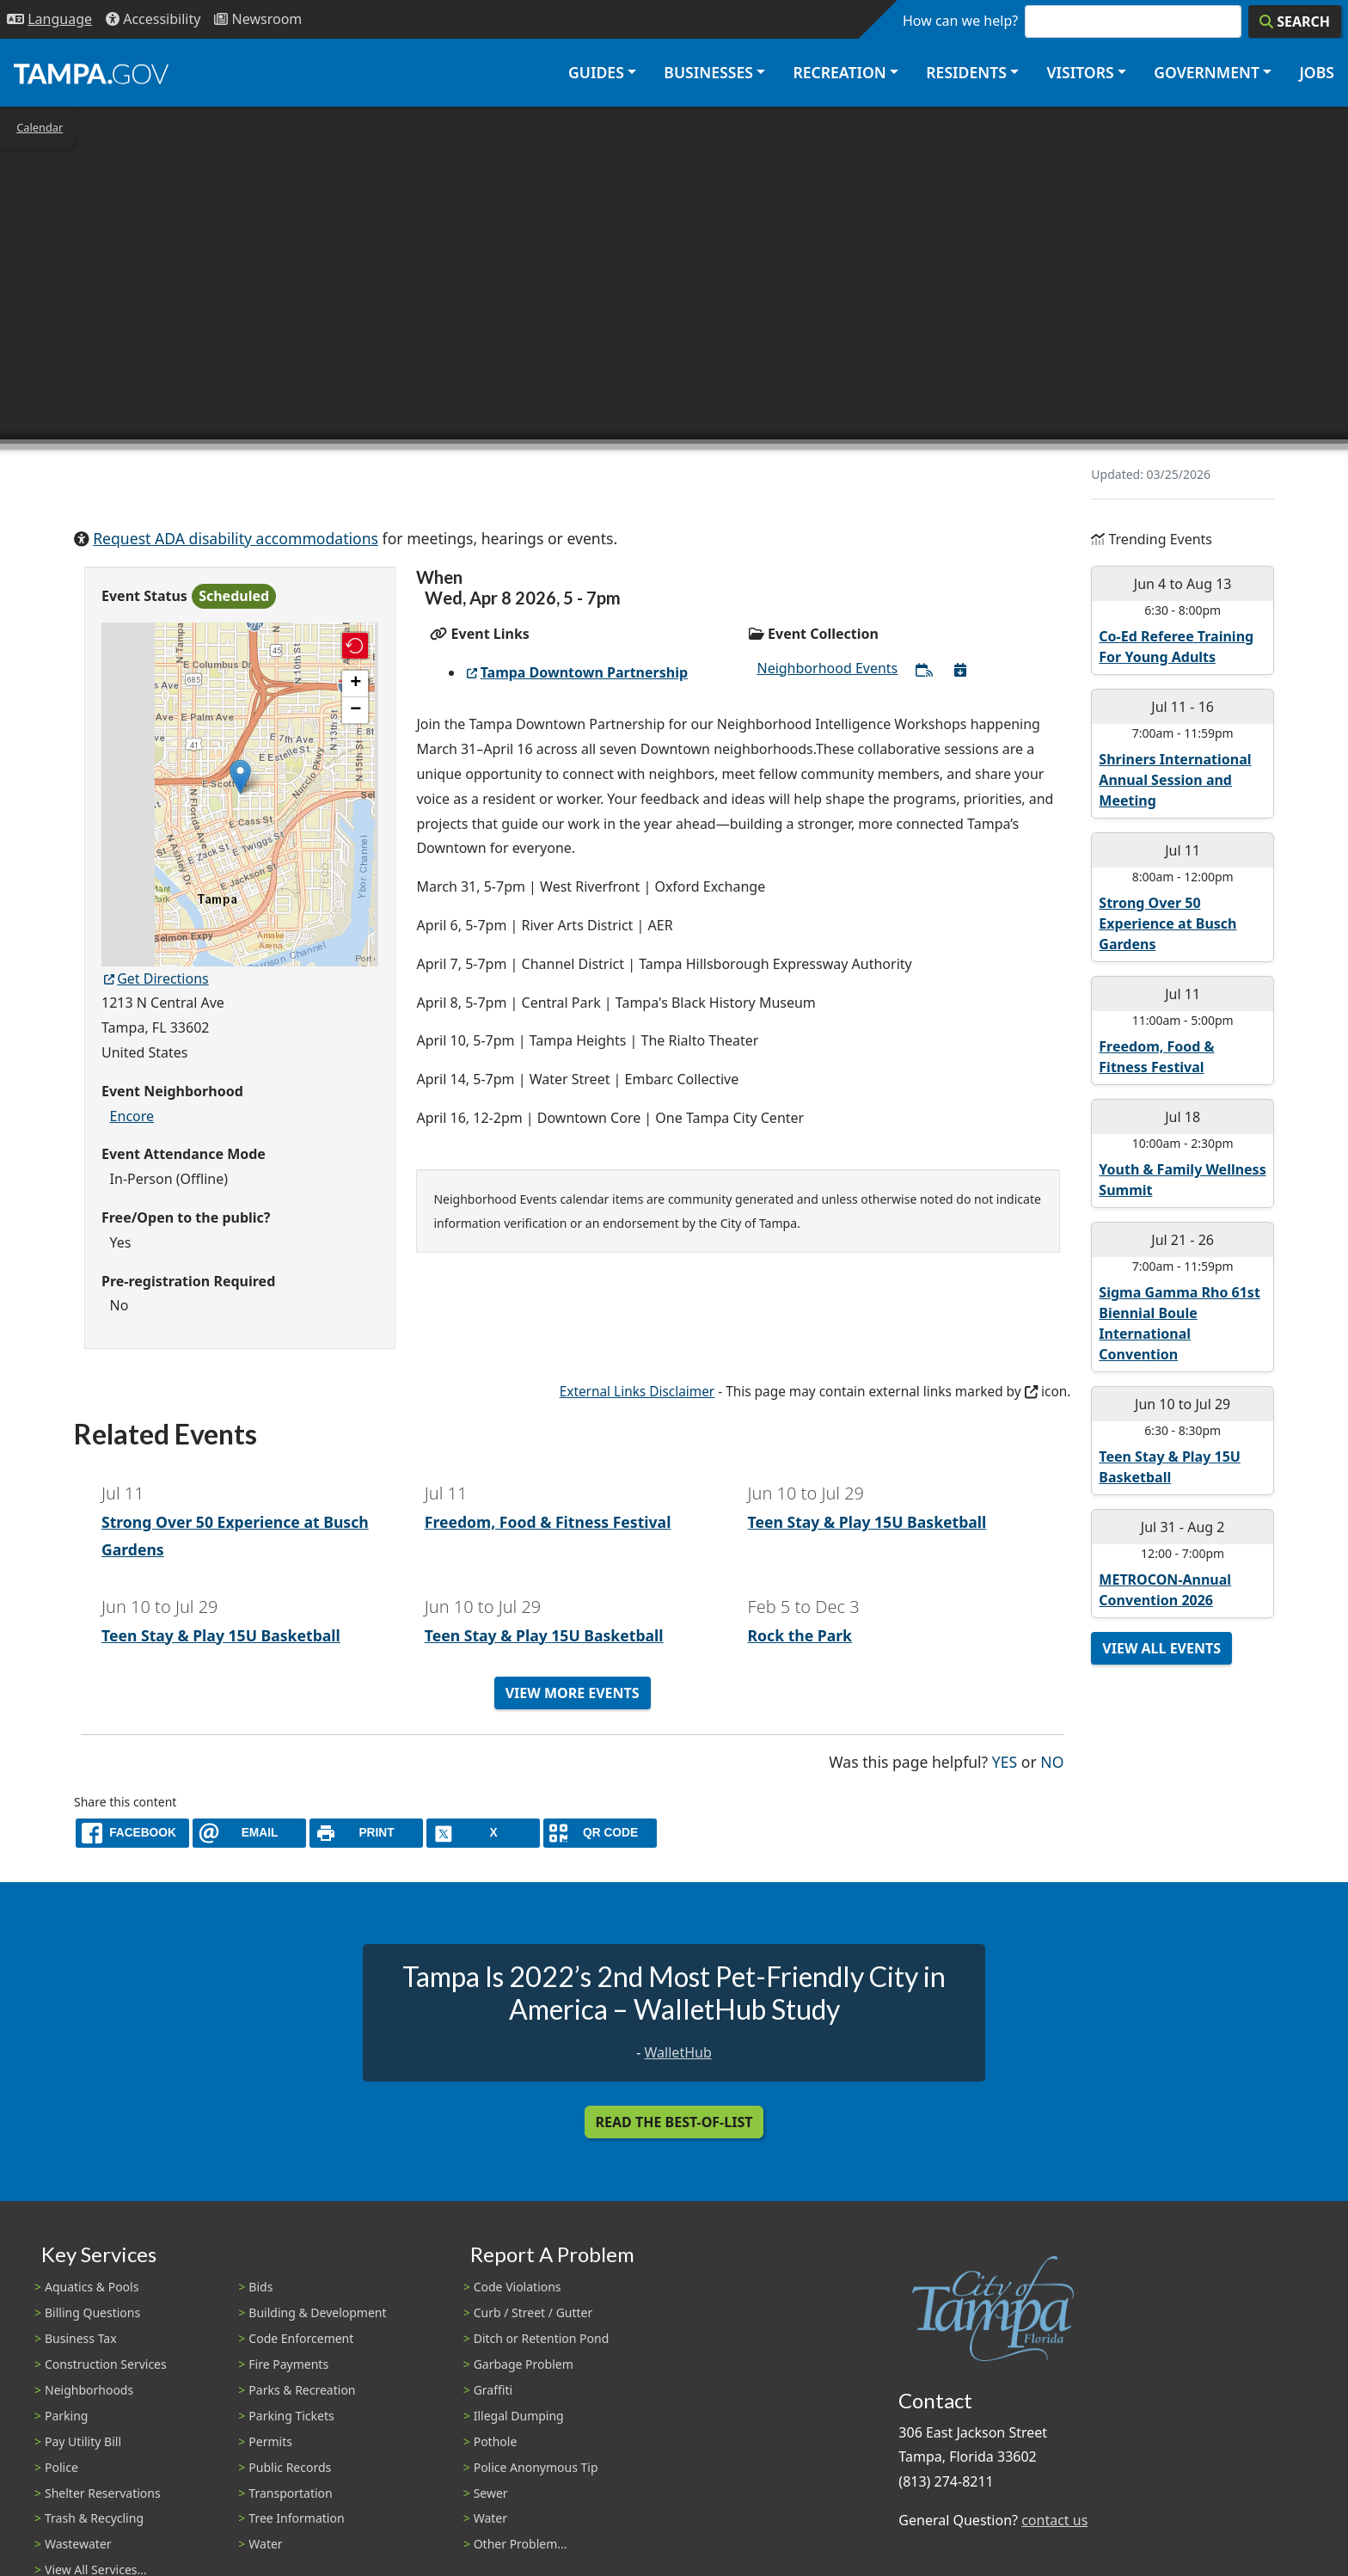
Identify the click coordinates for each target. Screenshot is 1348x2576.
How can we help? (960, 20)
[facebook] (132, 1833)
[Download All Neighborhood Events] (960, 669)
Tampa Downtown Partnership (576, 672)
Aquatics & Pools (91, 2287)
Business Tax (81, 2338)
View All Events (1161, 1648)
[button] (240, 776)
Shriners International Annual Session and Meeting (1175, 780)
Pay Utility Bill (83, 2441)
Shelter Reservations (103, 2493)
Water (265, 2544)
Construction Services (106, 2364)
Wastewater (78, 2544)
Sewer (491, 2493)
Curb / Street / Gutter (533, 2312)
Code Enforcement (300, 2338)
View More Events (573, 1693)
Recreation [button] (839, 72)
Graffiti (493, 2390)
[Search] (1294, 21)
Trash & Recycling (94, 2518)
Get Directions (155, 978)
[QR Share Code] (600, 1833)
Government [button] (1206, 72)
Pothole (496, 2441)
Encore (132, 1116)
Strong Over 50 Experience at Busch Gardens (1167, 923)
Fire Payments (288, 2364)
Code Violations (517, 2287)
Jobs (1316, 72)
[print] (366, 1833)
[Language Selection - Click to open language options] (49, 19)
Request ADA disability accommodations (235, 538)
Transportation (290, 2493)
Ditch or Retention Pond (542, 2338)
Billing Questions (92, 2312)
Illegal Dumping (519, 2415)
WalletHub (678, 2052)
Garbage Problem (523, 2364)
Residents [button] (966, 72)
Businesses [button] (708, 72)
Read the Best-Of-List (674, 2122)
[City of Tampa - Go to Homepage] (91, 73)
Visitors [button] (1079, 72)
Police (61, 2467)
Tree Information (296, 2518)
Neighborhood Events (827, 668)
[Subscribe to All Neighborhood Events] (924, 669)
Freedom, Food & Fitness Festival (548, 1522)
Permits (270, 2441)
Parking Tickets (291, 2415)
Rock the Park (800, 1635)
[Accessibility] (153, 19)
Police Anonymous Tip (536, 2467)
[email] (249, 1833)
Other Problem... (520, 2544)
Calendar (39, 127)
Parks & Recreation (301, 2390)
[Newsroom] (258, 19)
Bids (260, 2287)
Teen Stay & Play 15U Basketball (867, 1522)
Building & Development (317, 2312)
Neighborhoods (89, 2390)
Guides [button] (596, 72)
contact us (1054, 2520)
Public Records (289, 2467)
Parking (66, 2415)
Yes (1004, 1760)
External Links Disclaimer (637, 1392)
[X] (483, 1833)
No (1051, 1760)
